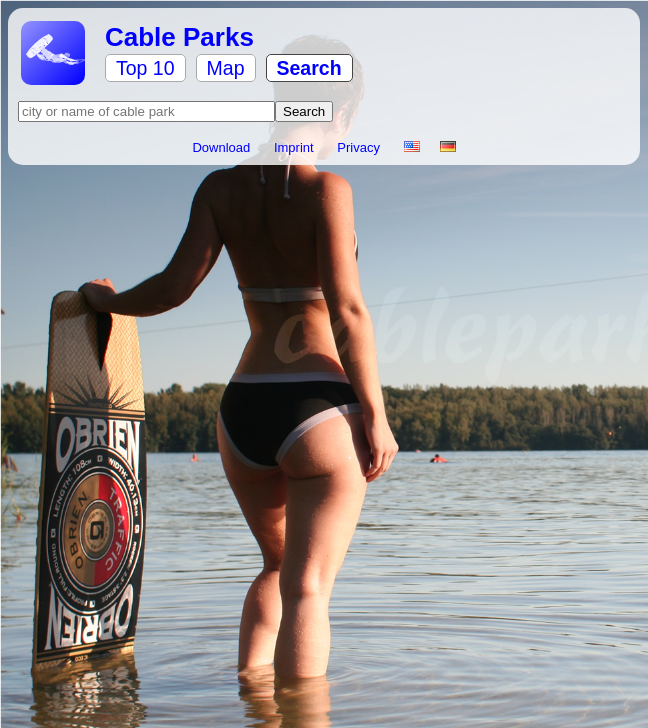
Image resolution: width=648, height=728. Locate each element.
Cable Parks (179, 37)
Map (226, 68)
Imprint (295, 147)
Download (222, 147)
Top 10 (145, 68)
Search (309, 68)
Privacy (360, 147)
